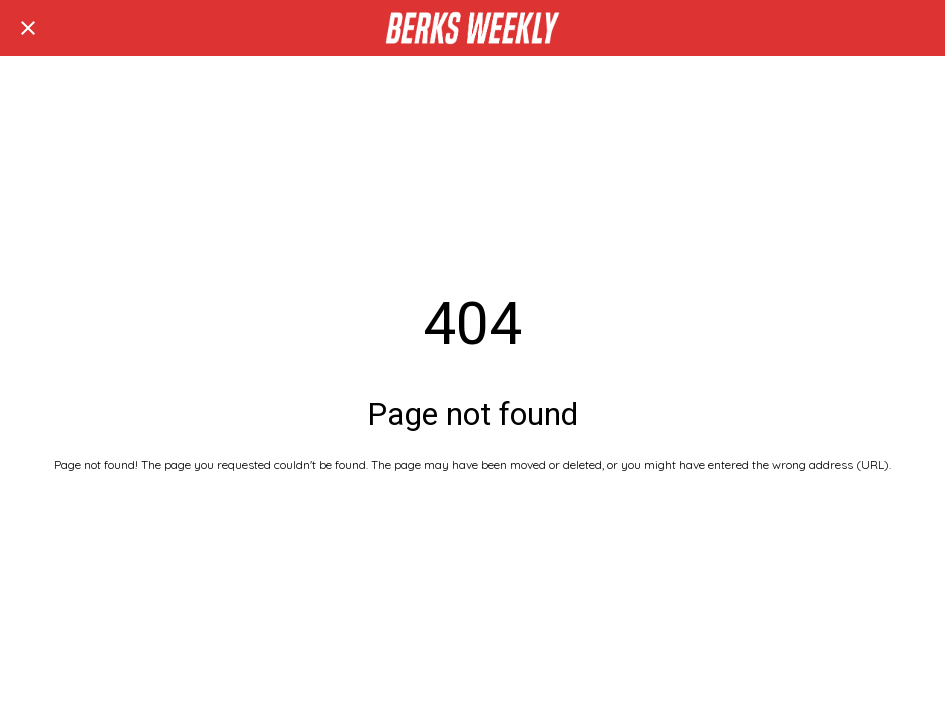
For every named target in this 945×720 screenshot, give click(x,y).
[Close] (28, 28)
